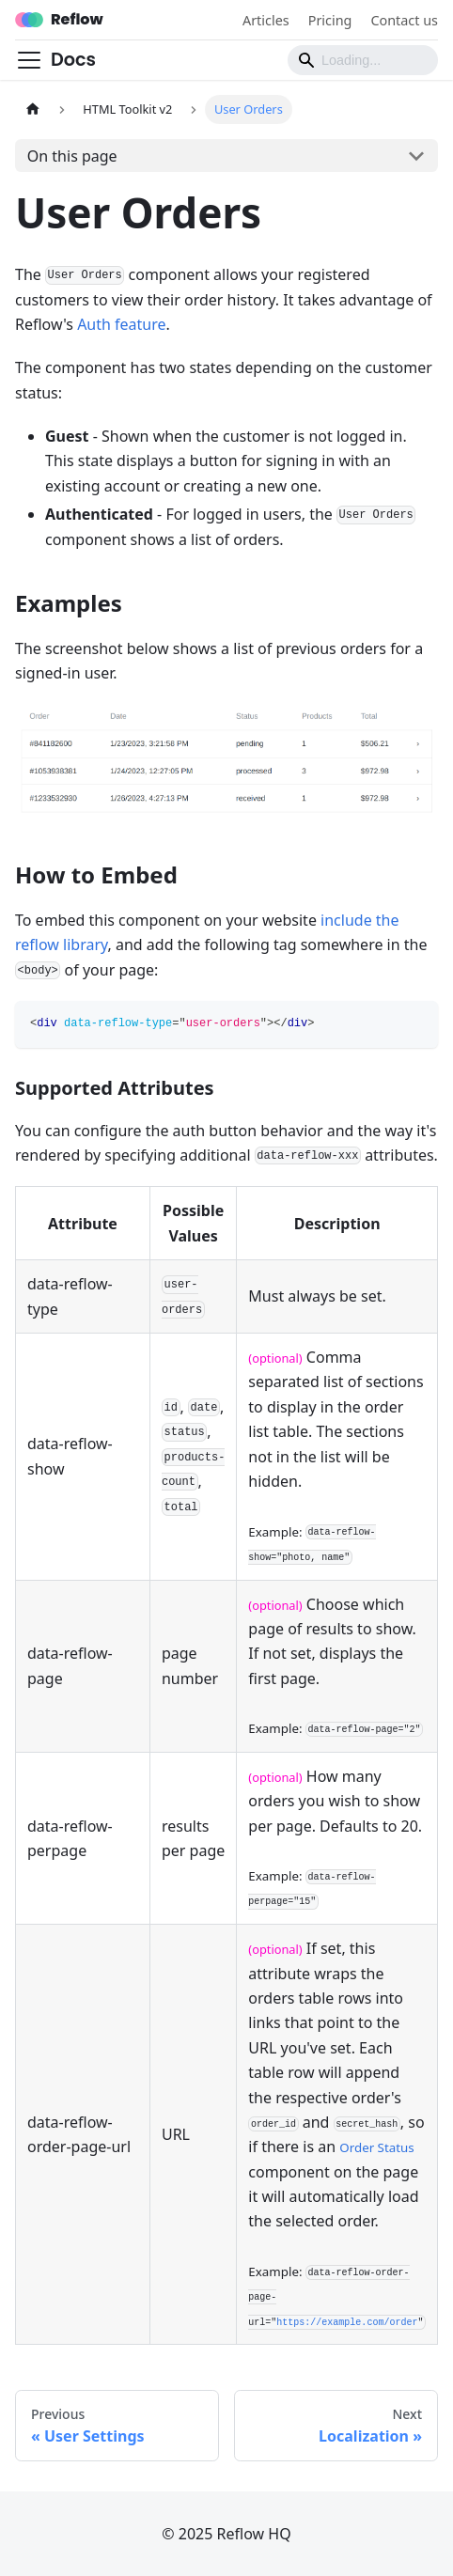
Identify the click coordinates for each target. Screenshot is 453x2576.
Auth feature (121, 324)
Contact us (404, 20)
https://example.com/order (346, 2322)
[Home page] (33, 109)
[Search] (363, 60)
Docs (73, 59)
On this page (72, 156)
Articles (265, 20)
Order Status (376, 2147)
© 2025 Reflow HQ (226, 2533)
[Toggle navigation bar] (29, 60)
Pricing (330, 20)
